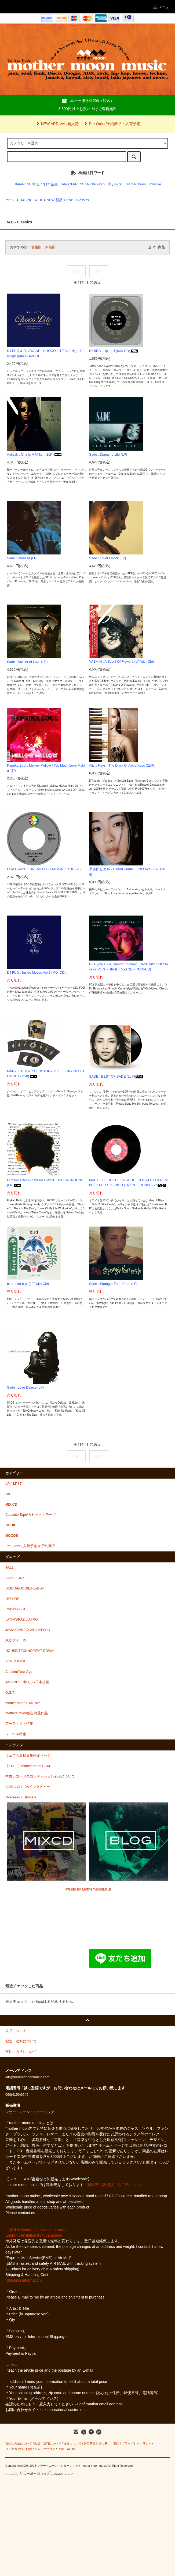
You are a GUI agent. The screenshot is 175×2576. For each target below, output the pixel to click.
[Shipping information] (23, 2280)
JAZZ (9, 1567)
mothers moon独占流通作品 (26, 1713)
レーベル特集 (15, 1734)
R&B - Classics (77, 200)
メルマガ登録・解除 (18, 2449)
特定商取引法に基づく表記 (101, 2443)
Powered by (39, 2474)
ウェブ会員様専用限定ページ (28, 1755)
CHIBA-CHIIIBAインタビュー (27, 1787)
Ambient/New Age (18, 1672)
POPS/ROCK (15, 1661)
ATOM (71, 2449)
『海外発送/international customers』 (36, 2230)
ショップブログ (44, 2449)
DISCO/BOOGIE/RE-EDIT (25, 1588)
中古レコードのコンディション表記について (40, 1776)
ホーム (10, 200)
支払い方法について (18, 2443)
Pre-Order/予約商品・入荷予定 (111, 124)
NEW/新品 (55, 200)
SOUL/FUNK (15, 1578)
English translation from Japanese (33, 2235)
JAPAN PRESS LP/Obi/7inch (83, 184)
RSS (61, 2449)
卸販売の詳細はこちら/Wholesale (115, 2185)
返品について (72, 2443)
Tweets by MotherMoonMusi (87, 1889)
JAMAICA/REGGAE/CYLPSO (27, 1630)
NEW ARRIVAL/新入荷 (57, 124)
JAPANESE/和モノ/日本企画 (36, 184)
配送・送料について (47, 2443)
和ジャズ (115, 184)
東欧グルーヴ (15, 1640)
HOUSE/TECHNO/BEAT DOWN (29, 1651)
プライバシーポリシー (136, 2443)
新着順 (50, 247)
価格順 (36, 247)
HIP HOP (12, 1599)
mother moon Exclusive (143, 184)
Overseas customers (20, 1797)
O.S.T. (10, 1692)
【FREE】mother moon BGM (27, 1766)
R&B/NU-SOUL (31, 200)
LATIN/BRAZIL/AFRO (21, 1619)
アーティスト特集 (19, 1724)
